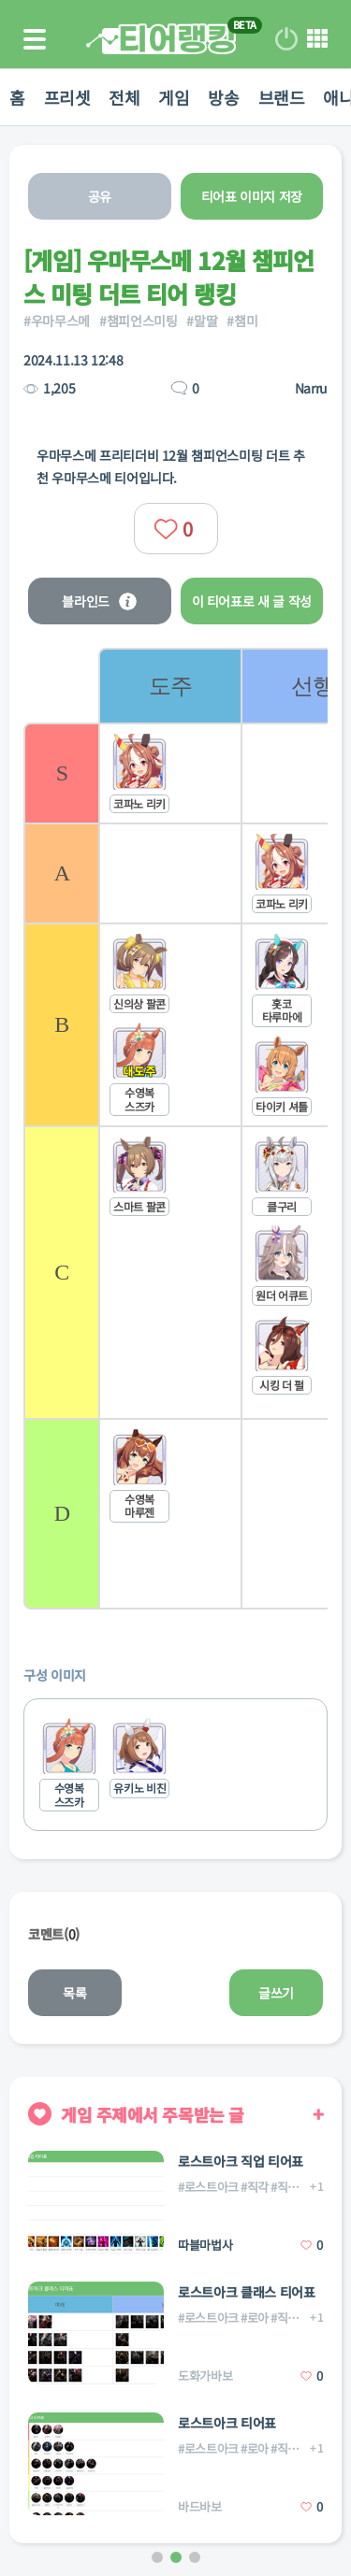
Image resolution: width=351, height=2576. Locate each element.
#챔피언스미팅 (138, 320)
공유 (99, 196)
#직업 (285, 2317)
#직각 (255, 2187)
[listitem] (169, 1129)
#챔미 (242, 320)
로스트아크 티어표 (227, 2422)
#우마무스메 (56, 320)
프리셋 (67, 97)
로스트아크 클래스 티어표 (246, 2292)
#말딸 (201, 320)
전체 (124, 97)
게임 (173, 97)
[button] (157, 2557)
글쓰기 (276, 1992)
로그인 (286, 39)
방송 (223, 97)
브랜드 (281, 97)
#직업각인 (295, 2187)
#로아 (255, 2317)
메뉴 (317, 39)
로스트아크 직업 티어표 (240, 2161)
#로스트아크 (208, 2187)
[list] (213, 1129)
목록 (74, 1992)
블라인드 (99, 601)
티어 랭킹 (161, 38)
